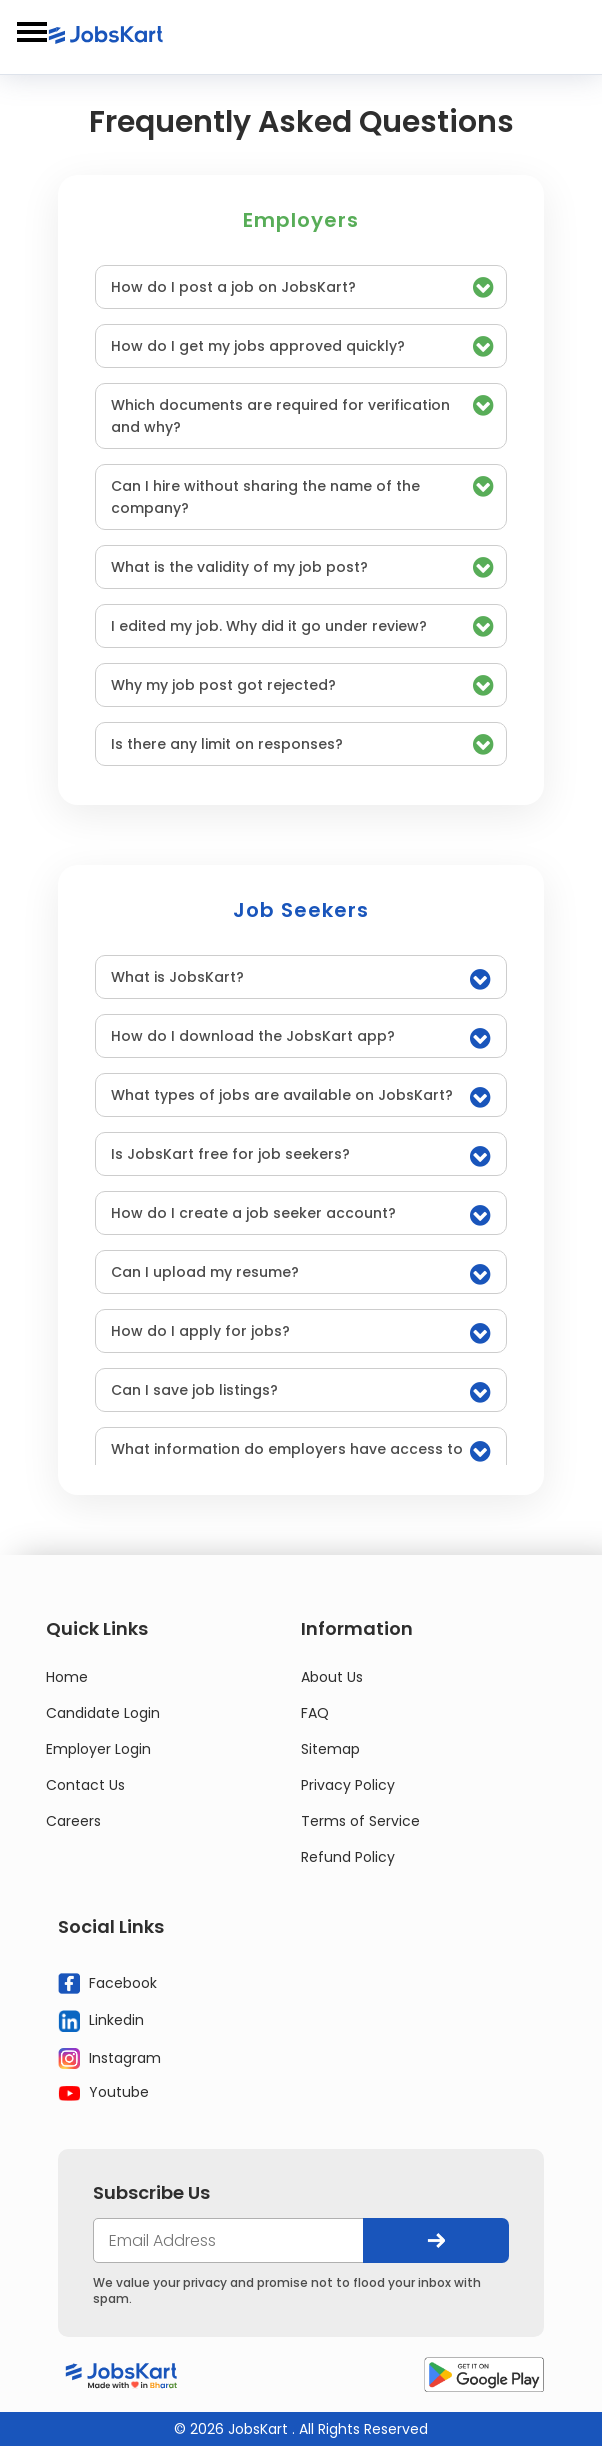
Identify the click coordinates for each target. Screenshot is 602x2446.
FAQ (315, 1713)
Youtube (103, 2092)
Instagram (109, 2059)
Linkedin (101, 2021)
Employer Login (98, 1749)
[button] (301, 287)
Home (67, 1677)
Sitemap (330, 1749)
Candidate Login (103, 1713)
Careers (73, 1821)
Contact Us (85, 1785)
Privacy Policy (348, 1785)
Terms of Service (360, 1821)
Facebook (107, 1984)
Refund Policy (348, 1857)
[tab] (301, 287)
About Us (332, 1677)
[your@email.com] (228, 2240)
